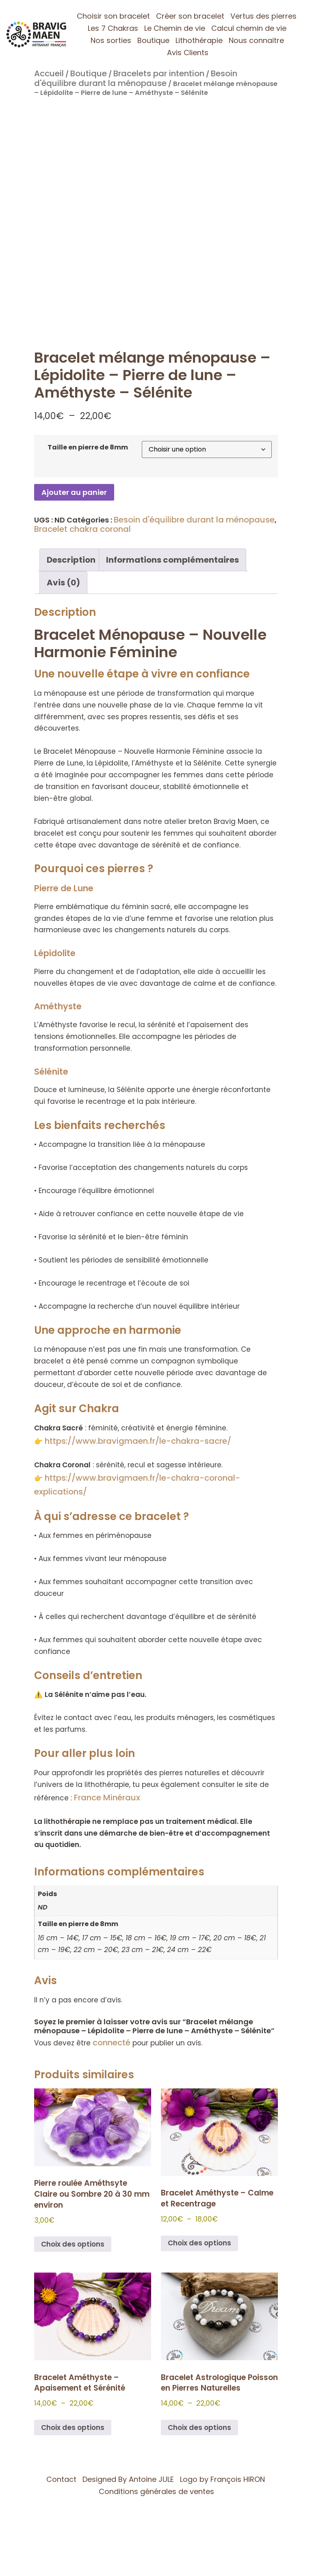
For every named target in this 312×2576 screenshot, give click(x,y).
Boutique (153, 40)
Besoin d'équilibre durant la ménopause (135, 78)
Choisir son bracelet (113, 16)
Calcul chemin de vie (248, 28)
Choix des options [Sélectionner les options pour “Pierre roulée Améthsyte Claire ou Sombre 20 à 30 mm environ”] (72, 2244)
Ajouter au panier (74, 492)
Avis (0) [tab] (63, 582)
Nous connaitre (256, 40)
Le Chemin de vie (174, 28)
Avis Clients (187, 52)
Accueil (49, 73)
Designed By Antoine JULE (128, 2479)
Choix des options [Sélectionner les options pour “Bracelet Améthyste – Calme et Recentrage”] (199, 2243)
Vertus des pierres (263, 16)
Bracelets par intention (158, 73)
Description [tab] (71, 560)
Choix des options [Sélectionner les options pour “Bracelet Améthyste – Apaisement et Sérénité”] (72, 2427)
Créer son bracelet (190, 16)
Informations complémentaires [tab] (172, 560)
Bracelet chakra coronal (82, 529)
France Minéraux (107, 1797)
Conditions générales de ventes (156, 2491)
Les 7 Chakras (113, 28)
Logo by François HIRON (222, 2479)
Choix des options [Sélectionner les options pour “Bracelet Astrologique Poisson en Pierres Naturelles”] (199, 2427)
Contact (61, 2479)
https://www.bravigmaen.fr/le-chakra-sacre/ (138, 1441)
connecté (111, 2042)
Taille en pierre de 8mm (88, 447)
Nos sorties (111, 40)
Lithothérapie (199, 40)
